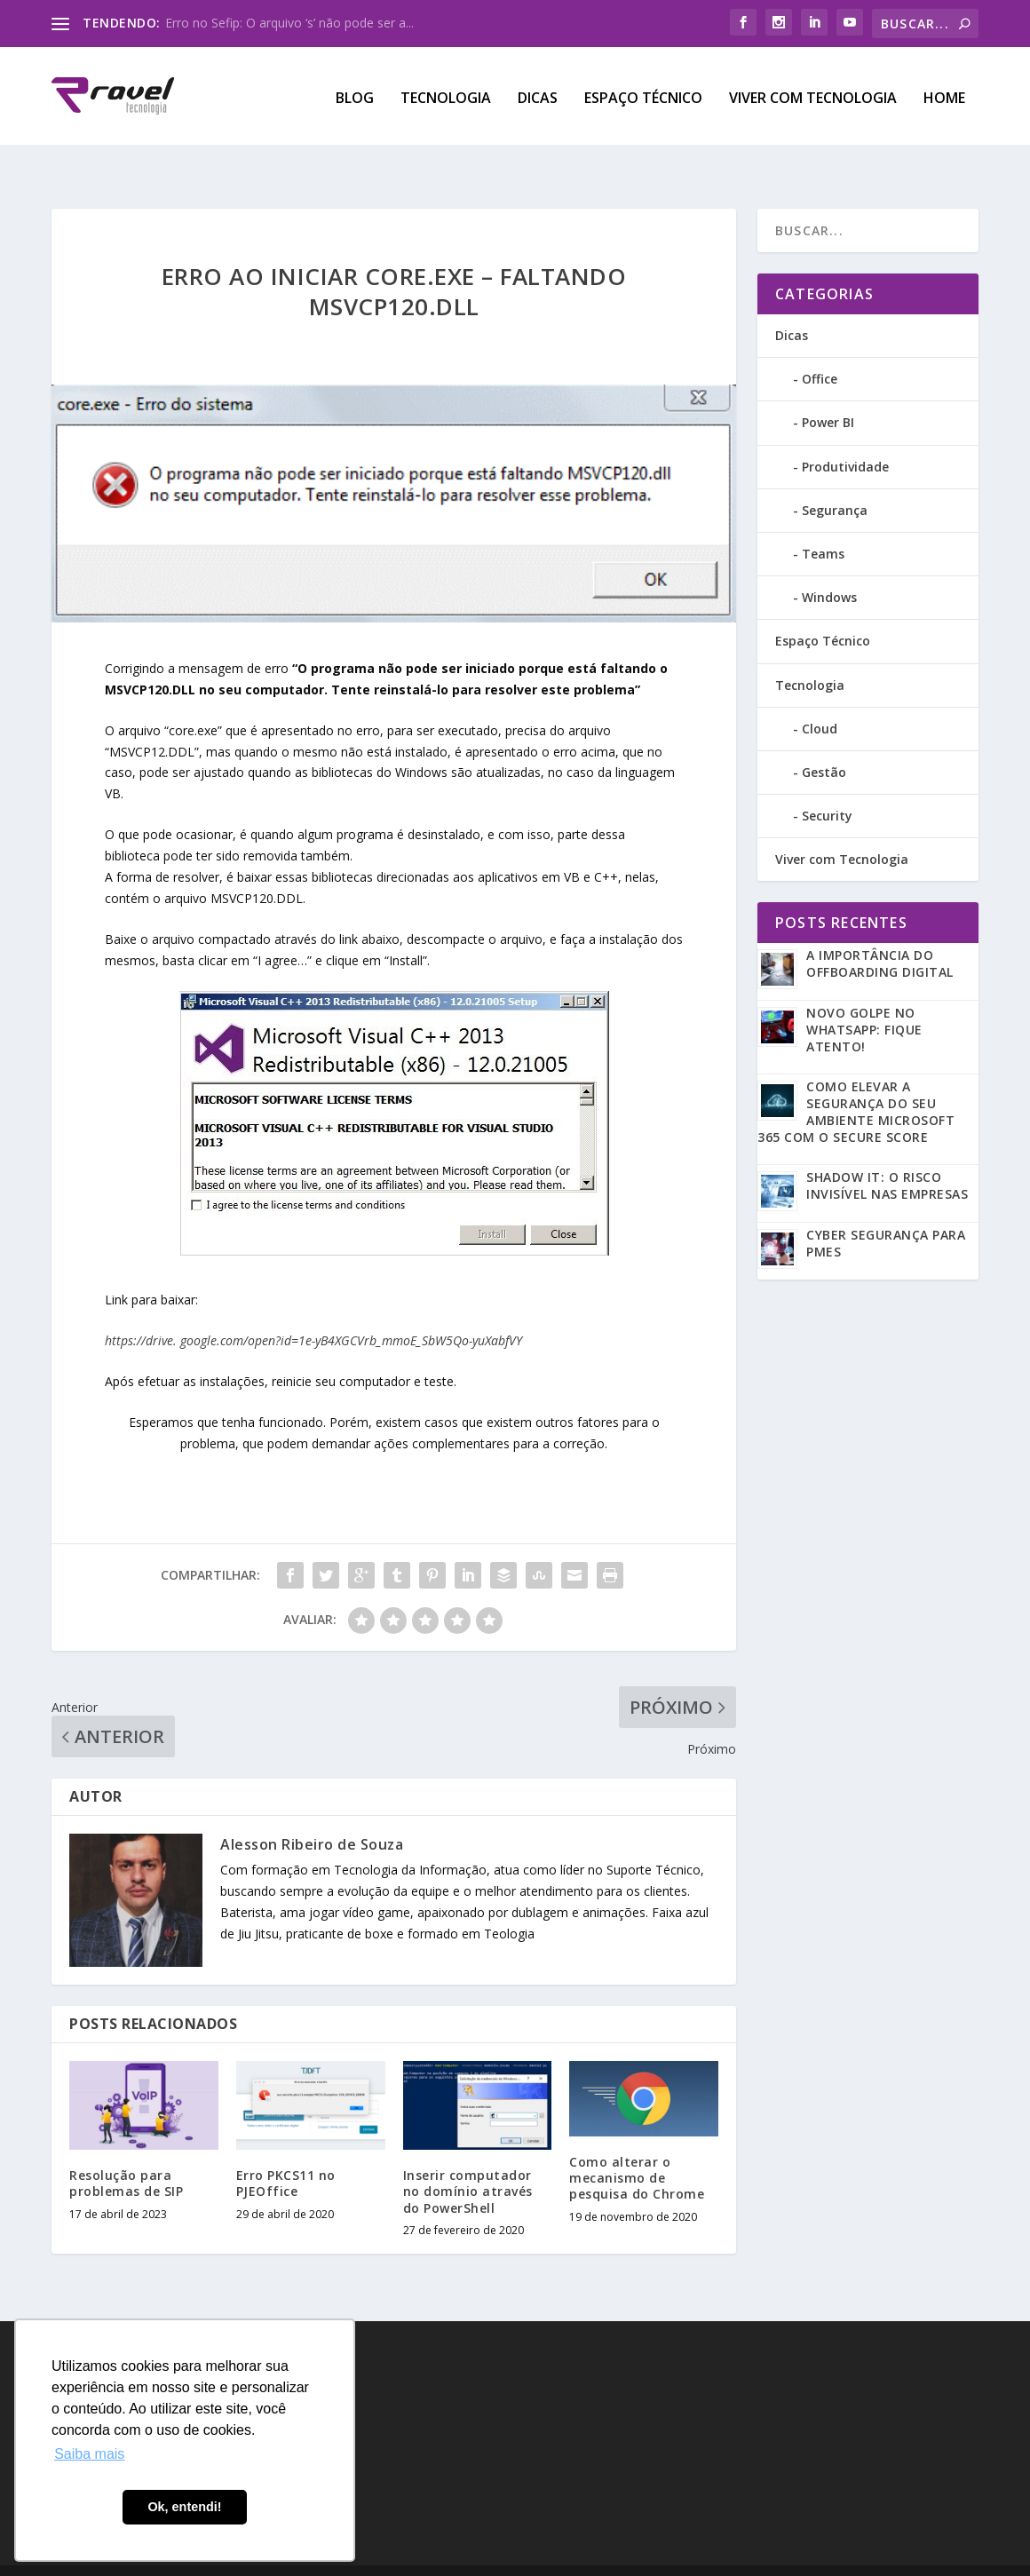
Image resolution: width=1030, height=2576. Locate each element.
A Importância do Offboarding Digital (880, 932)
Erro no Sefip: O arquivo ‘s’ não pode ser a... (289, 22)
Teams (823, 522)
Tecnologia (445, 95)
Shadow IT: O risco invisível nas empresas (887, 1154)
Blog (355, 95)
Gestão (824, 741)
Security (827, 784)
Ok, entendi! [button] (184, 2507)
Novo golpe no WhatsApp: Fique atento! (864, 998)
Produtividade (845, 435)
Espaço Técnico (643, 95)
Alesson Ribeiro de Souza (311, 1813)
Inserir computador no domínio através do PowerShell (468, 2160)
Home (944, 95)
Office (819, 347)
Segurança (835, 479)
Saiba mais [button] (89, 2453)
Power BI (828, 391)
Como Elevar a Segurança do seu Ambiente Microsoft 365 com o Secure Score (856, 1080)
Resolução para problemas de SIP (126, 2152)
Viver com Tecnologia (813, 95)
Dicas (538, 95)
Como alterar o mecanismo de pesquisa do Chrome (636, 2146)
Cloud (819, 697)
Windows (829, 566)
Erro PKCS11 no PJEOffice (286, 2152)
